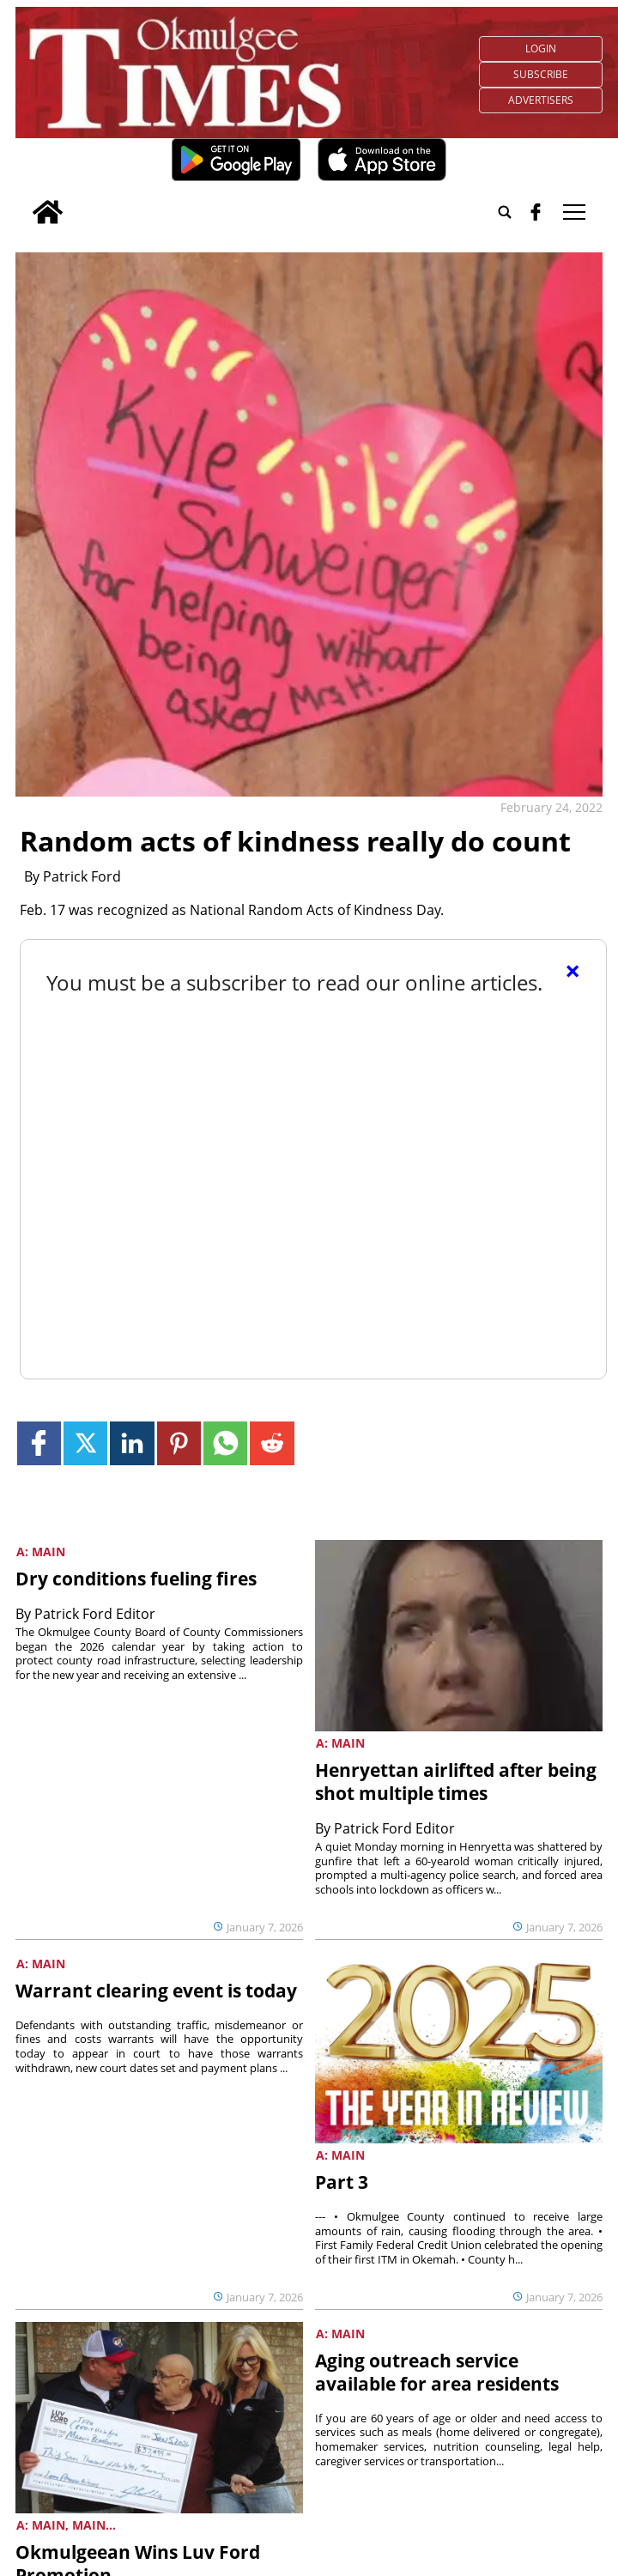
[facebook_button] (535, 212)
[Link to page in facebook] (39, 1443)
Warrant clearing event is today (156, 1991)
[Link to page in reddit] (272, 1443)
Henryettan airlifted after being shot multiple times (456, 1781)
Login (540, 48)
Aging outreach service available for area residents (437, 2372)
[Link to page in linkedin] (132, 1443)
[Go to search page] (504, 212)
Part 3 (341, 2182)
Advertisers (540, 100)
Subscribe (540, 74)
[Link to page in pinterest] (179, 1443)
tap (574, 212)
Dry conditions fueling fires (136, 1579)
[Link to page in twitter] (85, 1443)
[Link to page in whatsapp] (225, 1443)
